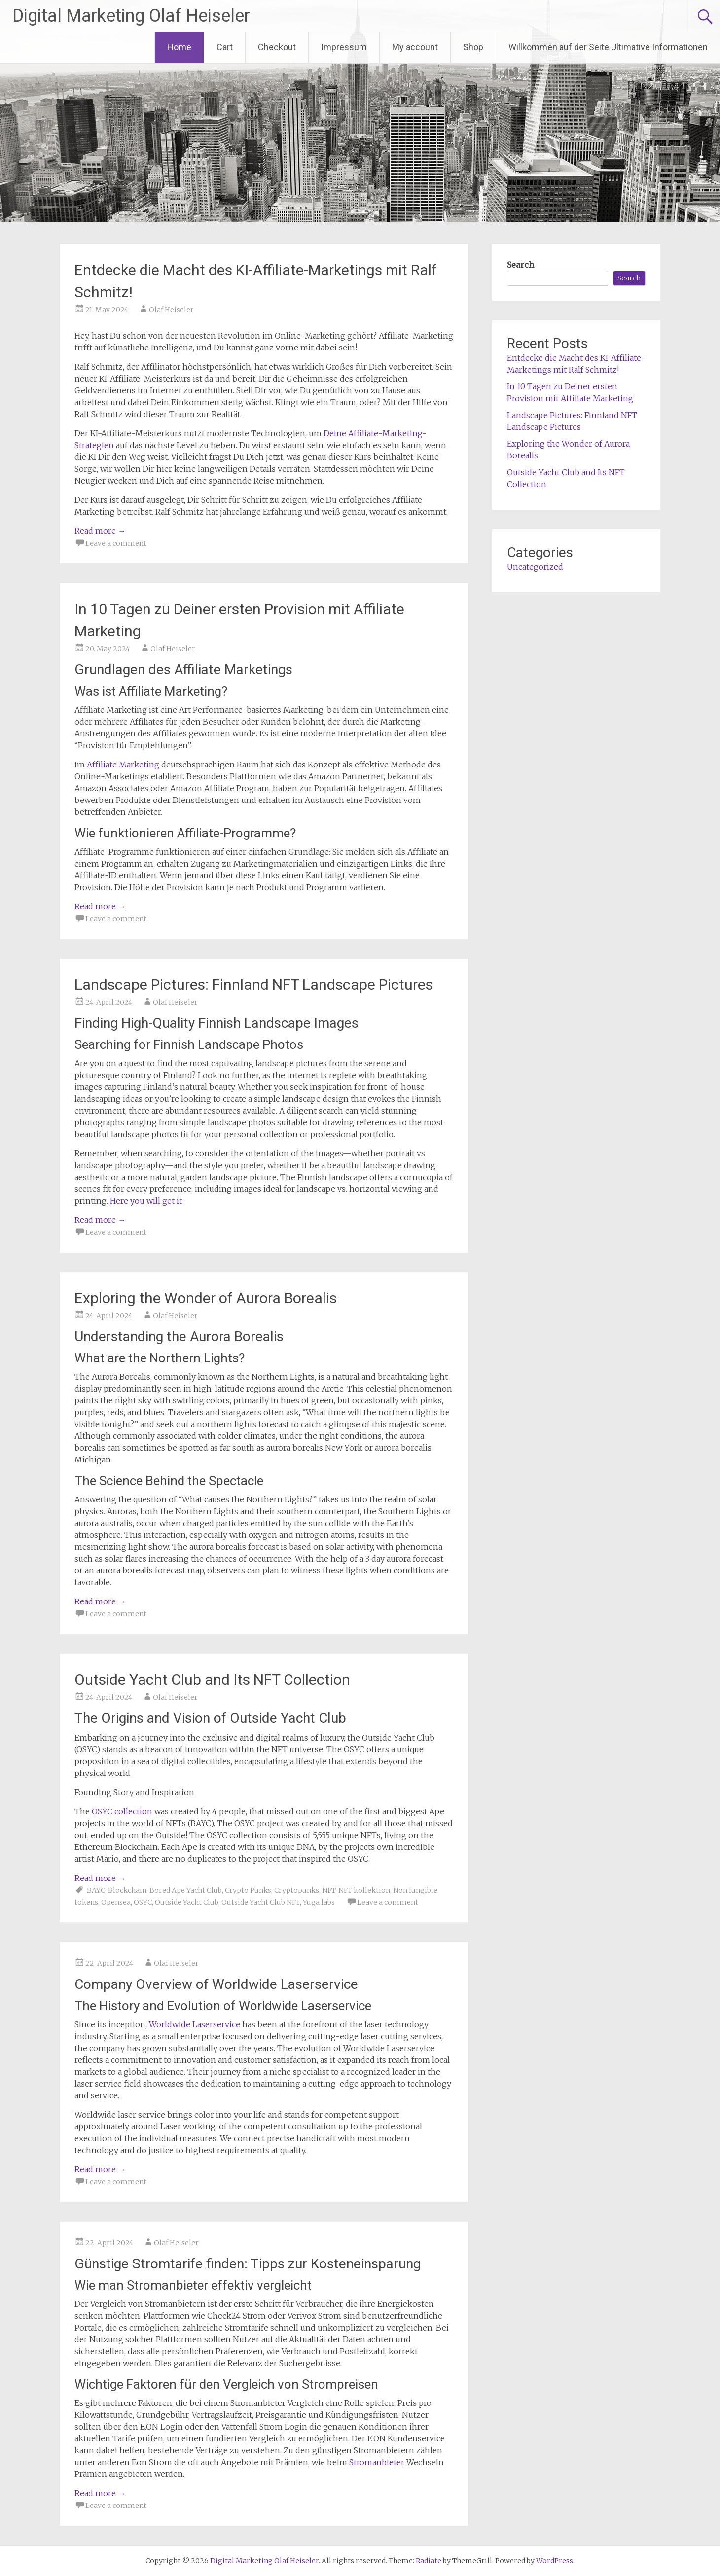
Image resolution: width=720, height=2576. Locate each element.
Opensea (116, 1902)
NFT (328, 1890)
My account (415, 47)
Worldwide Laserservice (194, 2024)
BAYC (96, 1890)
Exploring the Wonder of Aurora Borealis (205, 1298)
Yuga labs (319, 1902)
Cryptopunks (296, 1890)
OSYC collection (122, 1811)
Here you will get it (146, 1201)
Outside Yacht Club (186, 1902)
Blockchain (127, 1890)
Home (179, 47)
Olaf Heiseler (171, 309)
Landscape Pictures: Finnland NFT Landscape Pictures (253, 984)
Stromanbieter (376, 2462)
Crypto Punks (248, 1890)
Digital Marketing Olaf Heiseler (131, 15)
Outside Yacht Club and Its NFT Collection (212, 1679)
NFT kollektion (364, 1890)
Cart (224, 47)
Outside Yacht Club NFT (260, 1902)
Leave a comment (115, 543)
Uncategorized (535, 567)
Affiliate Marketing (123, 764)
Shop (473, 47)
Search (520, 265)
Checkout (277, 47)
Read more (100, 531)
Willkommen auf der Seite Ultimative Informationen (608, 47)
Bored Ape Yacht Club (185, 1890)
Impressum (344, 47)
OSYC (143, 1902)
